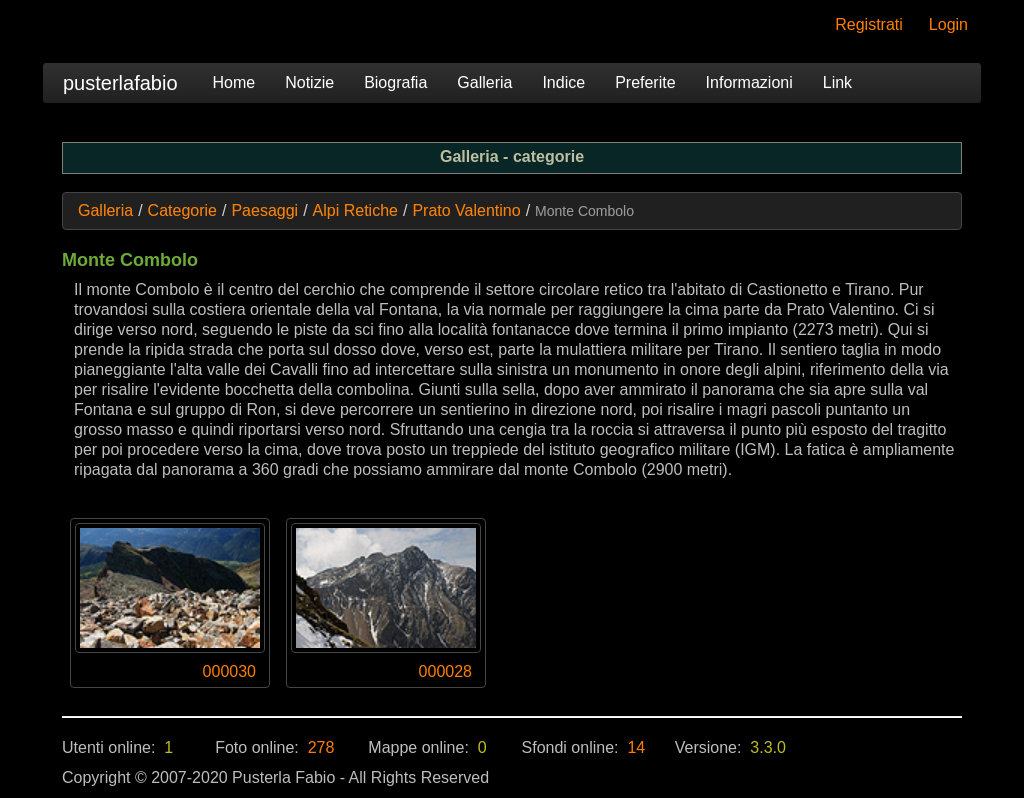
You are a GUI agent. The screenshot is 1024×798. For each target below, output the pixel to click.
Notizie (309, 82)
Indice (563, 82)
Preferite (645, 82)
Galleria (484, 82)
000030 (229, 671)
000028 (445, 671)
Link (837, 82)
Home (234, 82)
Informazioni (749, 82)
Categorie (182, 210)
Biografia (395, 82)
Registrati (869, 24)
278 (321, 747)
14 (636, 747)
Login (948, 24)
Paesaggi (264, 210)
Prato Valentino (466, 210)
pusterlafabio (120, 83)
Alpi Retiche (355, 210)
